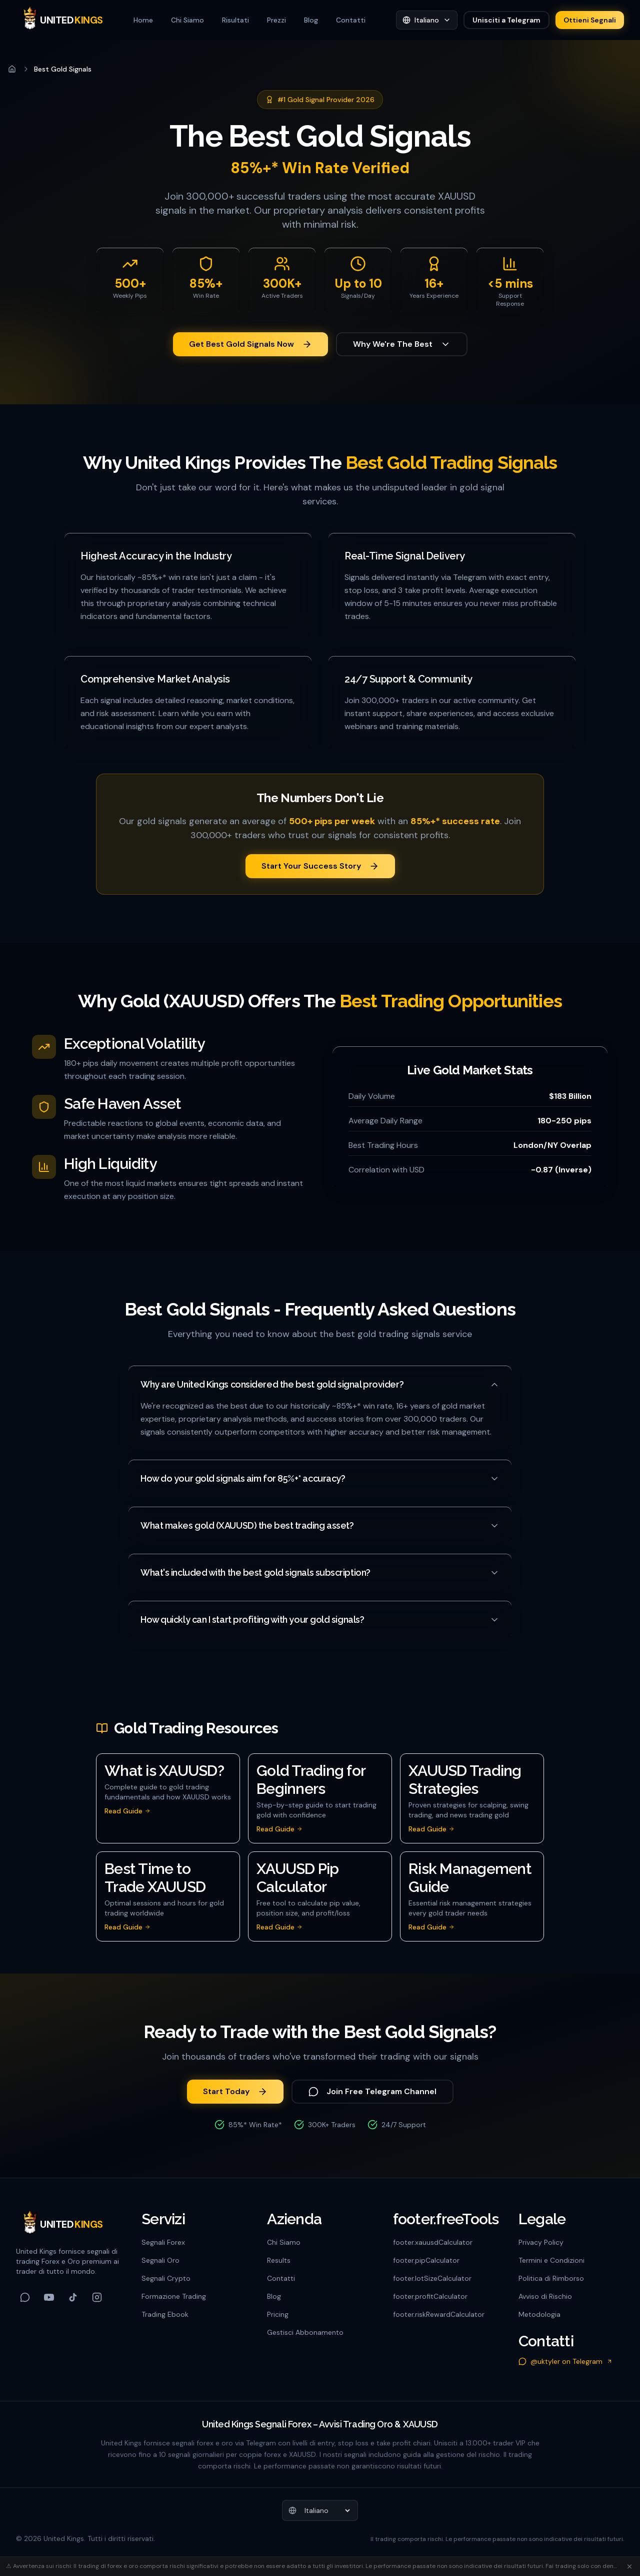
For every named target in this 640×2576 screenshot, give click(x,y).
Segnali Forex (163, 2242)
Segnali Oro (161, 2260)
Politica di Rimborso (551, 2278)
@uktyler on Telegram (565, 2361)
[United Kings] (59, 20)
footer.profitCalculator (430, 2296)
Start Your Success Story (320, 866)
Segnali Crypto (166, 2278)
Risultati (235, 20)
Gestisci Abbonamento (305, 2332)
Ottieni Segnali (590, 20)
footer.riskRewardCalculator (438, 2314)
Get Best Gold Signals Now (250, 344)
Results (278, 2260)
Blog (311, 20)
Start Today (235, 2091)
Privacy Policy (541, 2242)
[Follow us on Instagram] (97, 2297)
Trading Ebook (165, 2314)
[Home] (12, 69)
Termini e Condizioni (551, 2260)
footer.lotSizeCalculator (432, 2278)
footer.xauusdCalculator (432, 2242)
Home (143, 20)
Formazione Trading (174, 2296)
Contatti (351, 20)
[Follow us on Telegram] (25, 2297)
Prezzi (276, 20)
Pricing (277, 2314)
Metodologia (539, 2314)
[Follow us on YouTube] (49, 2297)
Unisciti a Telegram (506, 20)
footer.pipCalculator (426, 2260)
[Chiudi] (629, 2566)
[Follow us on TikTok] (73, 2297)
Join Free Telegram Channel (372, 2091)
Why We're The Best (401, 344)
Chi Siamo (187, 20)
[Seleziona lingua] (427, 20)
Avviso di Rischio (545, 2296)
